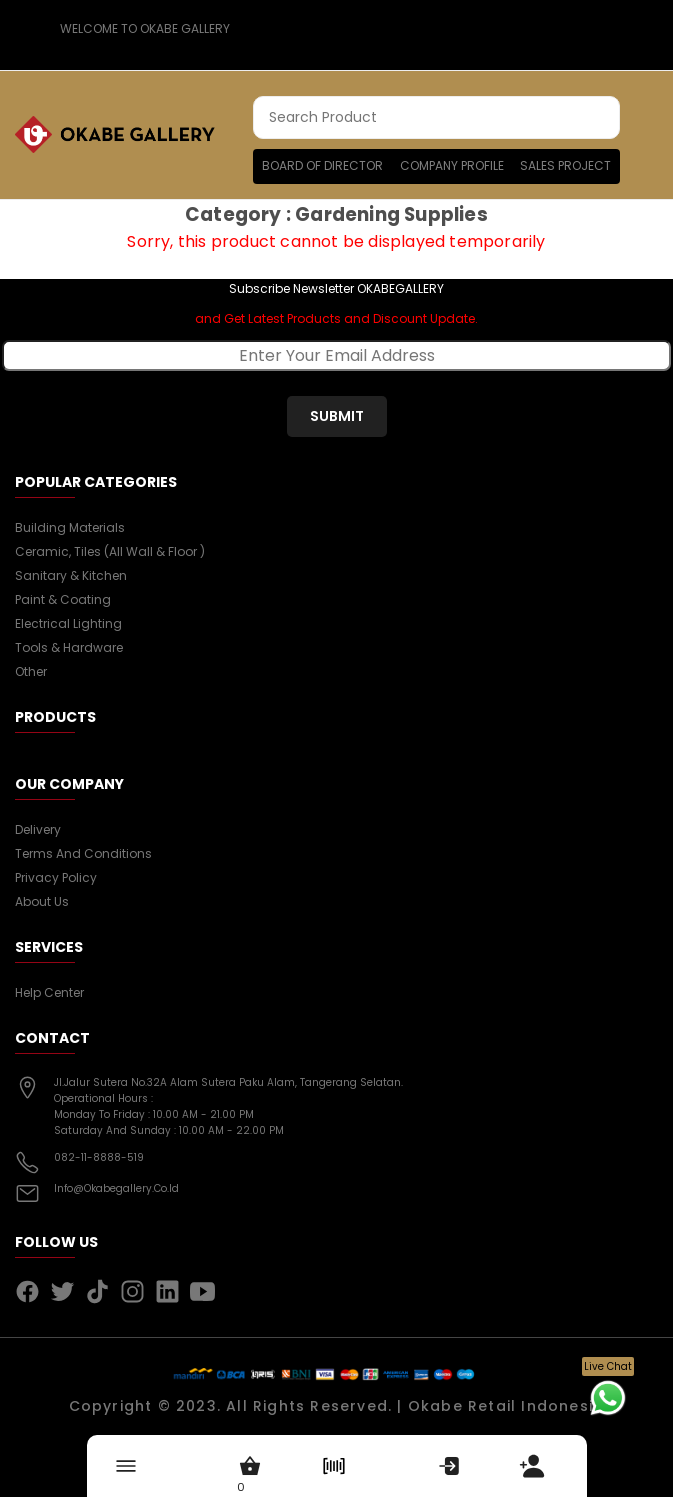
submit (337, 416)
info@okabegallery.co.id (116, 1188)
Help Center (49, 992)
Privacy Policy (56, 877)
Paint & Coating (63, 599)
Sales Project (565, 165)
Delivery (38, 829)
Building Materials (70, 527)
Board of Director (322, 165)
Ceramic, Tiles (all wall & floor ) (110, 551)
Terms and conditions (83, 853)
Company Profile (452, 165)
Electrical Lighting (68, 623)
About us (42, 901)
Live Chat (608, 1366)
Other (31, 671)
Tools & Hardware (69, 647)
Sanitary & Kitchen (71, 575)
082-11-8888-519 (99, 1157)
